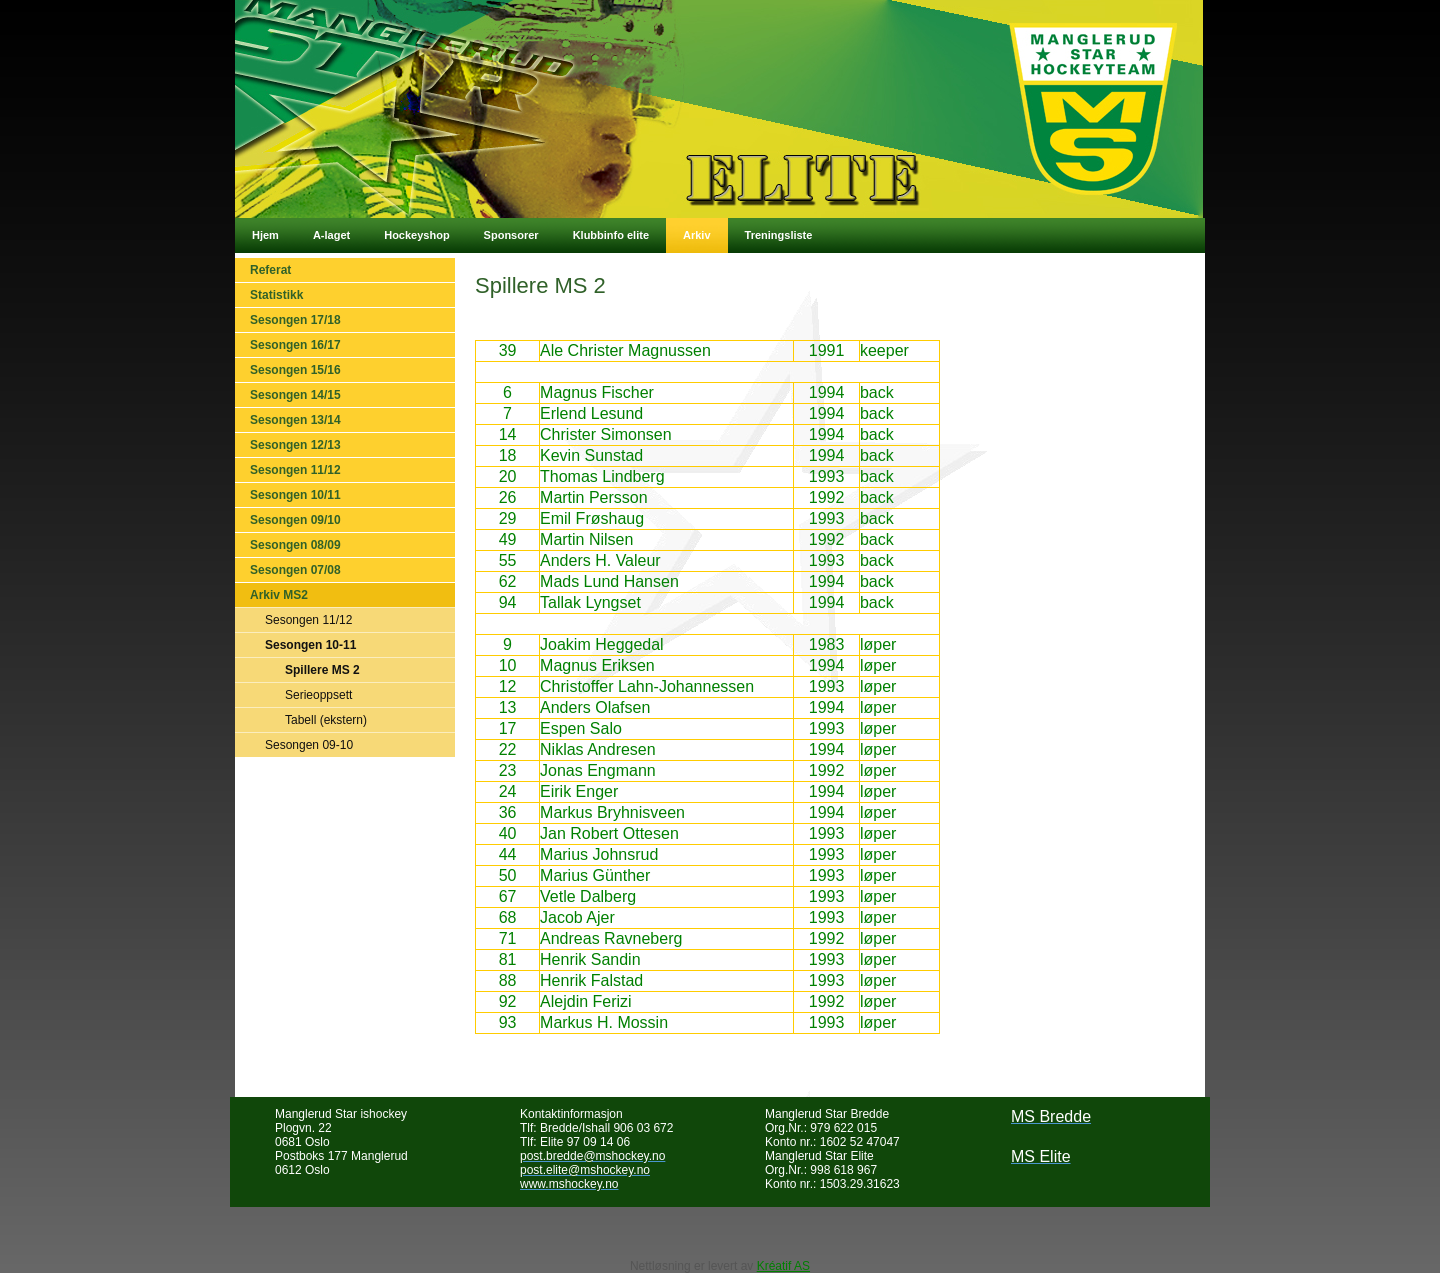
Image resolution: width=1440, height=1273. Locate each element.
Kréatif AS (783, 1266)
